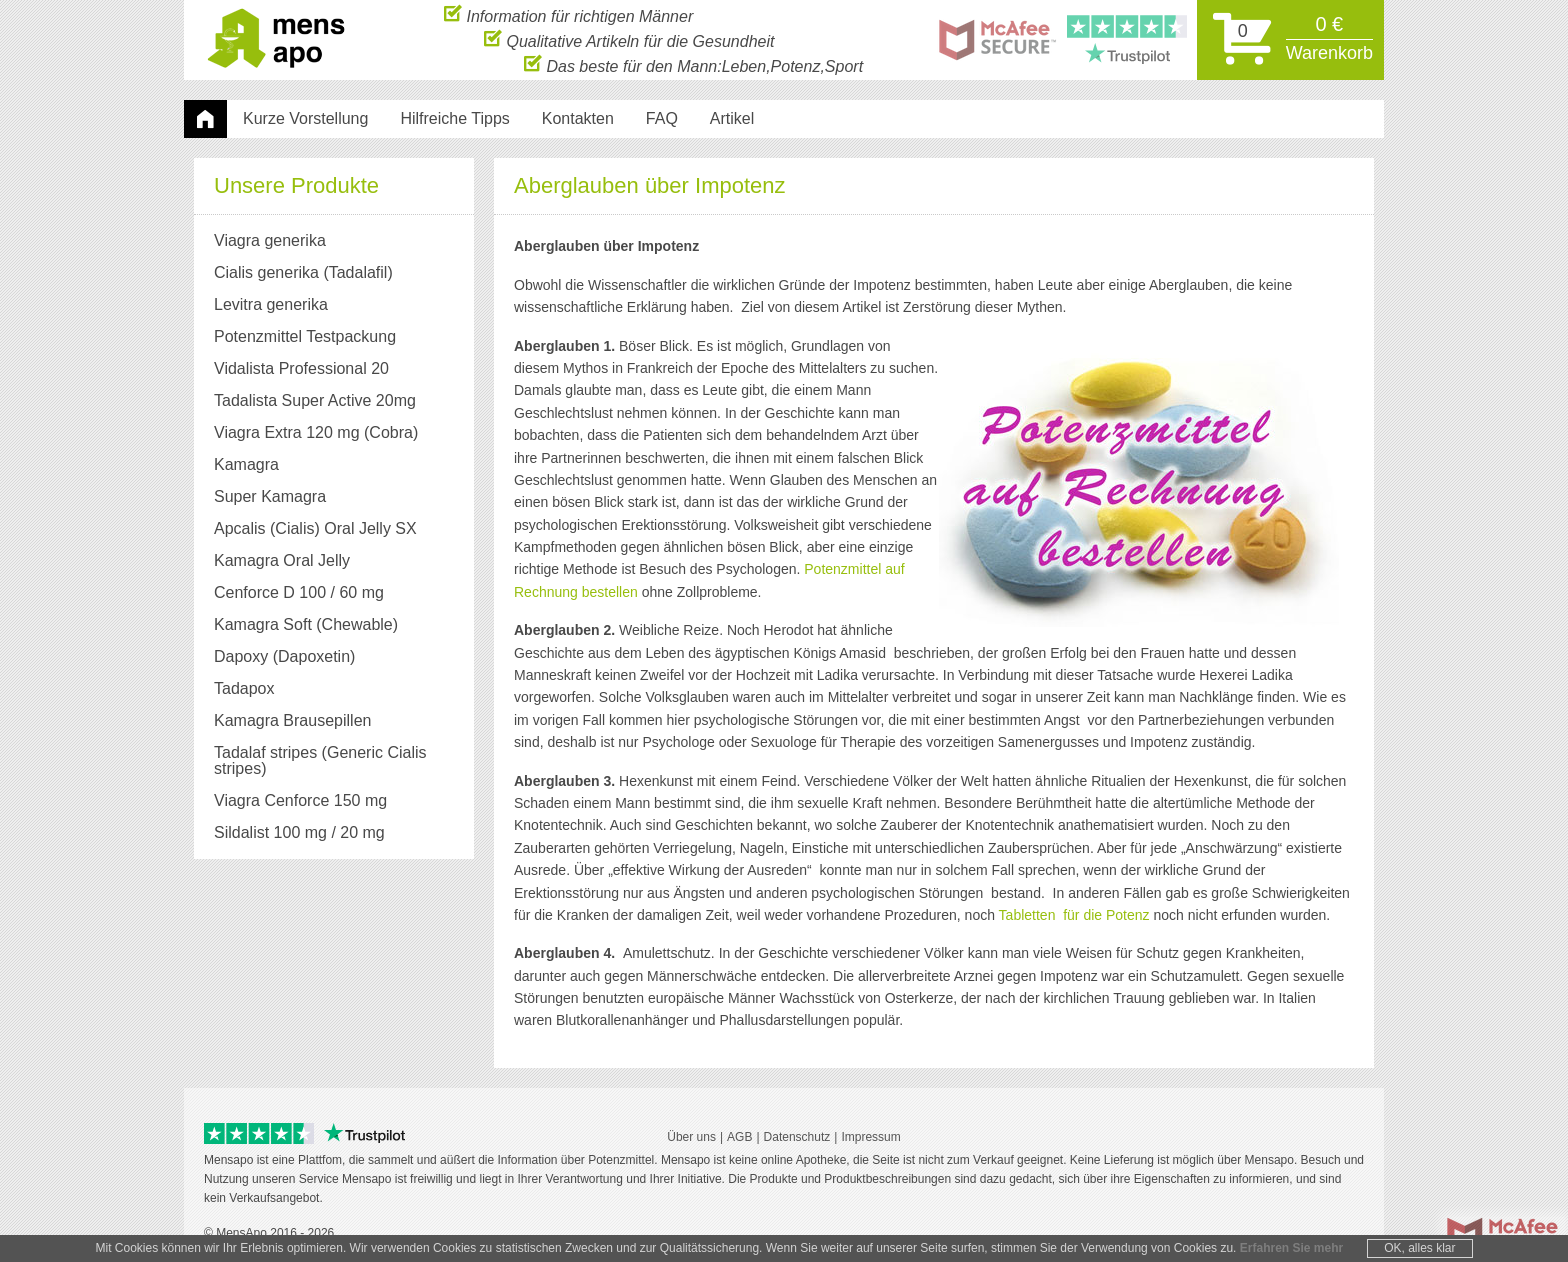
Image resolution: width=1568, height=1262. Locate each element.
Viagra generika (270, 240)
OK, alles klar (1419, 1248)
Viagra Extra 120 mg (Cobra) (316, 432)
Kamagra (246, 464)
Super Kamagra (270, 496)
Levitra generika (271, 304)
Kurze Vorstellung (305, 118)
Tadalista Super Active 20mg (315, 400)
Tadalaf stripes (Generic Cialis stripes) (320, 760)
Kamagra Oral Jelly (282, 560)
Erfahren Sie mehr (1291, 1248)
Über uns (691, 1137)
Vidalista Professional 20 (301, 368)
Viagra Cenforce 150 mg (300, 800)
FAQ (662, 118)
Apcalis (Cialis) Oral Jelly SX (315, 528)
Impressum (870, 1137)
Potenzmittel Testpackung (305, 336)
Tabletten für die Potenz (1074, 915)
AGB (739, 1137)
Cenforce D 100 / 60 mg (299, 592)
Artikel (732, 118)
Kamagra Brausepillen (292, 720)
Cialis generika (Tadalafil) (303, 272)
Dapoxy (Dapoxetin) (284, 656)
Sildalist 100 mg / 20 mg (299, 832)
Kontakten (578, 118)
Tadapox (244, 688)
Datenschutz (797, 1137)
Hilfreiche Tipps (454, 118)
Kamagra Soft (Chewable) (306, 624)
